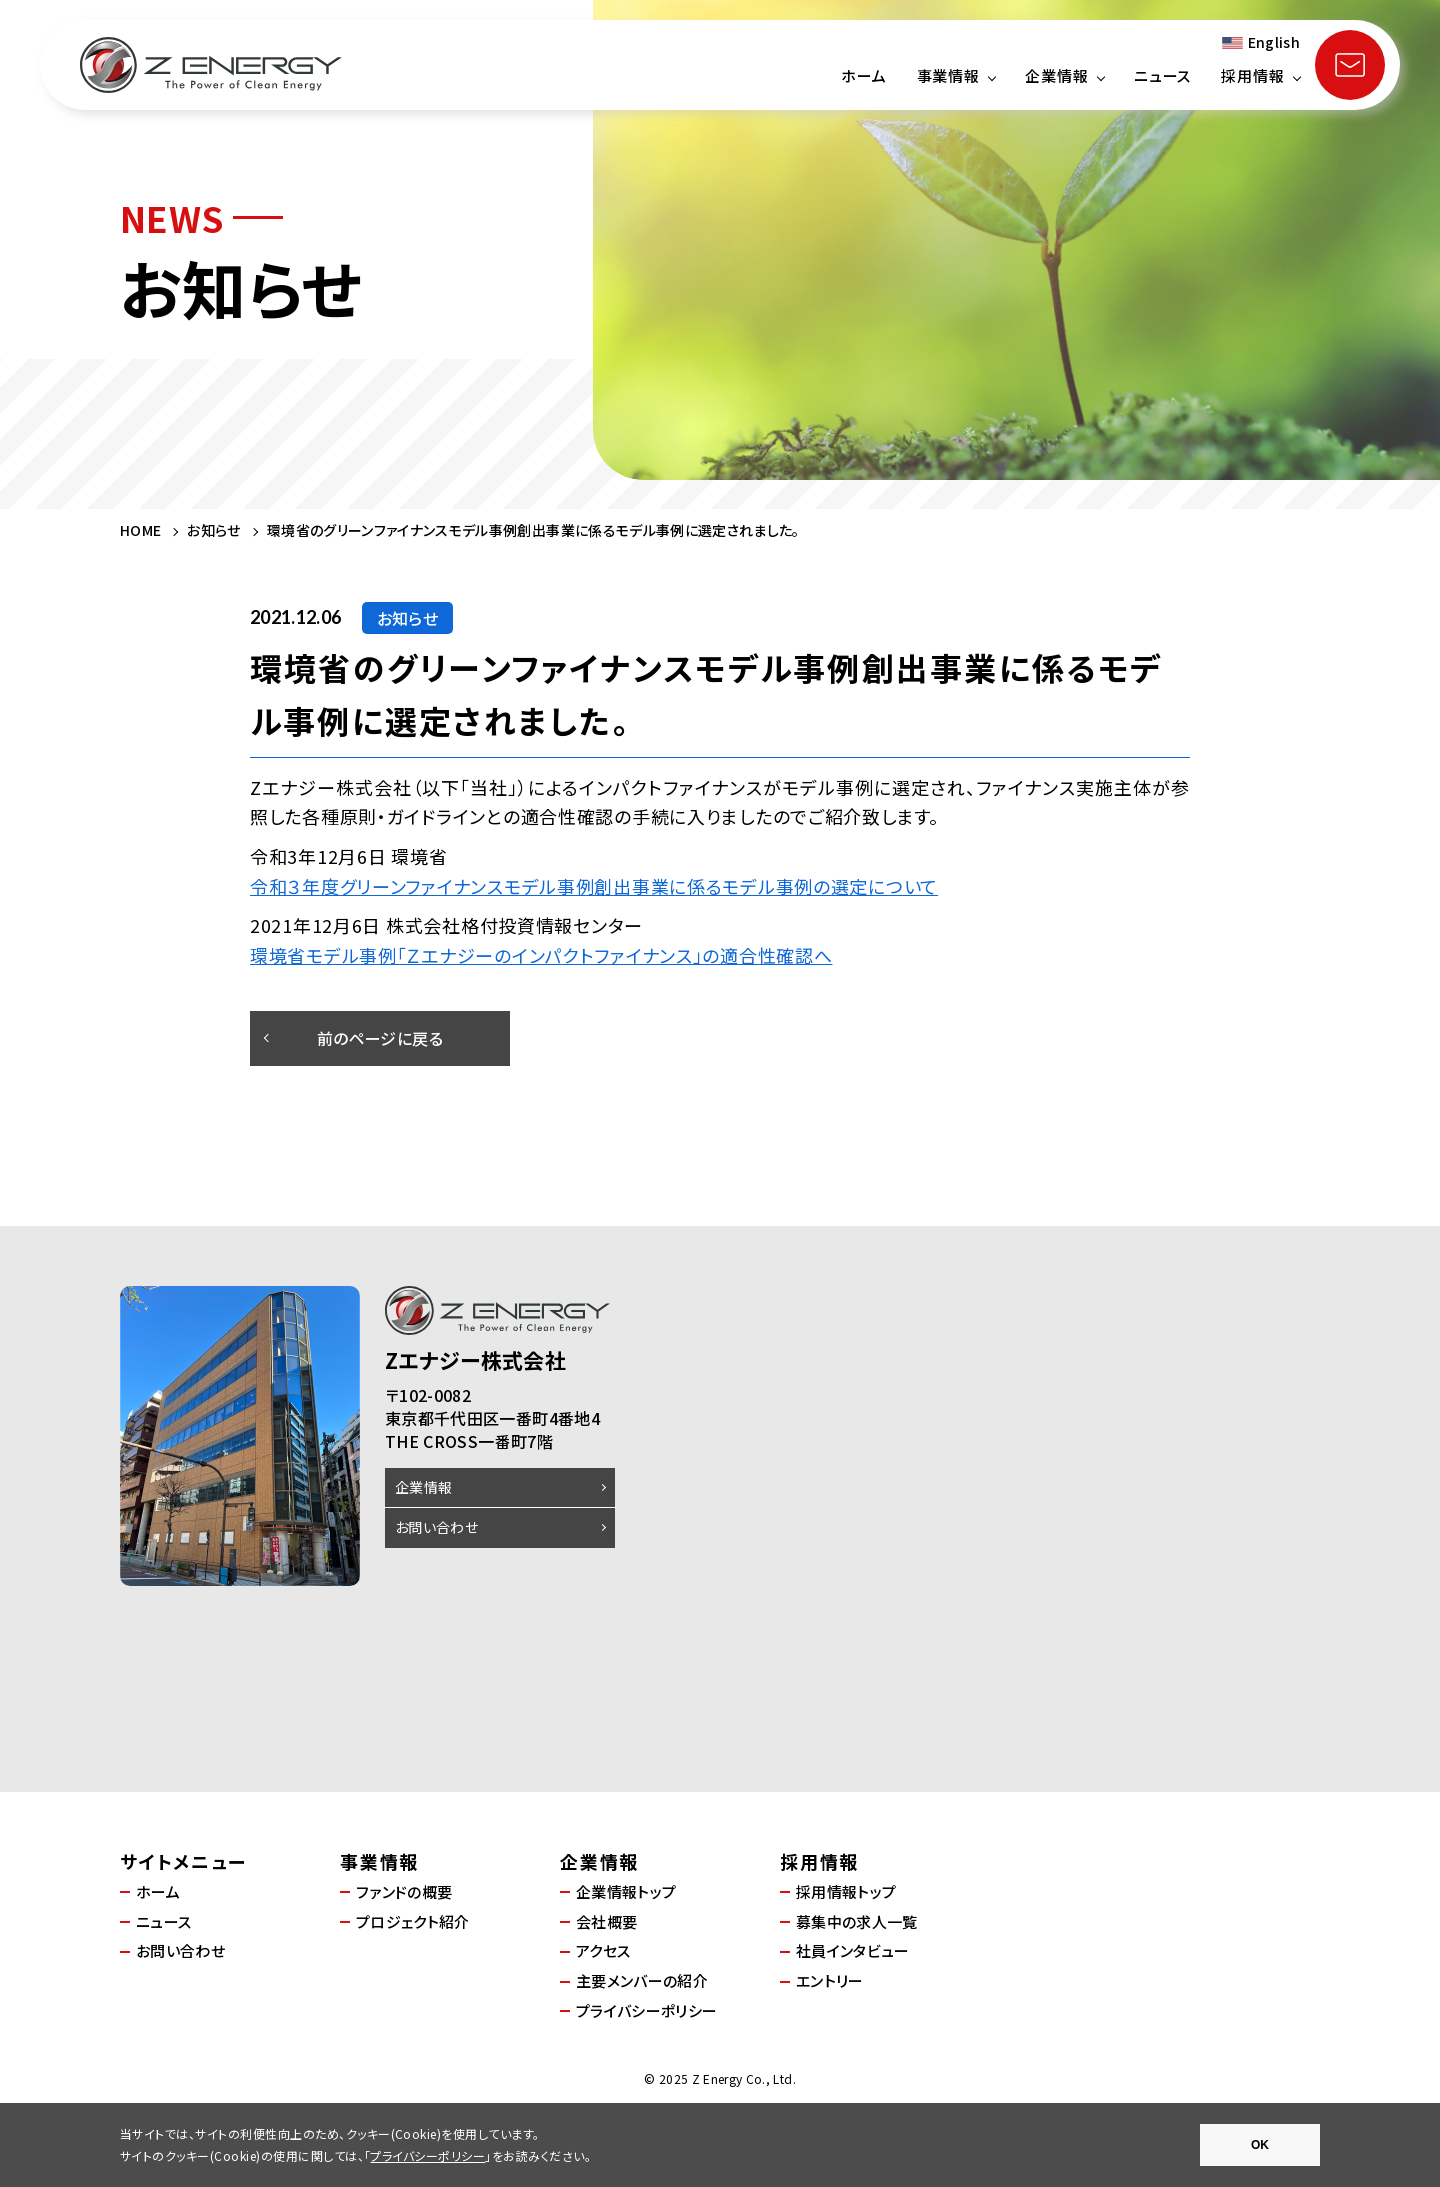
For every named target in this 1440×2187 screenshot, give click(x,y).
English (1274, 42)
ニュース (1163, 75)
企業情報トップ (626, 1891)
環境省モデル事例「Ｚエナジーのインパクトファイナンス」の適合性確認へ (541, 955)
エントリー (830, 1980)
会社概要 (606, 1921)
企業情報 (423, 1487)
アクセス (603, 1950)
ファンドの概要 (404, 1891)
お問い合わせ (436, 1527)
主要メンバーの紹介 (642, 1980)
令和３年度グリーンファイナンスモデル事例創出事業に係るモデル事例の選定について (594, 886)
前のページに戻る (380, 1038)
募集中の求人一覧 (857, 1921)
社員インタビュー (853, 1950)
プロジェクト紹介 (413, 1921)
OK (1260, 2145)
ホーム (864, 75)
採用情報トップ (846, 1891)
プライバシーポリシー (647, 2010)
